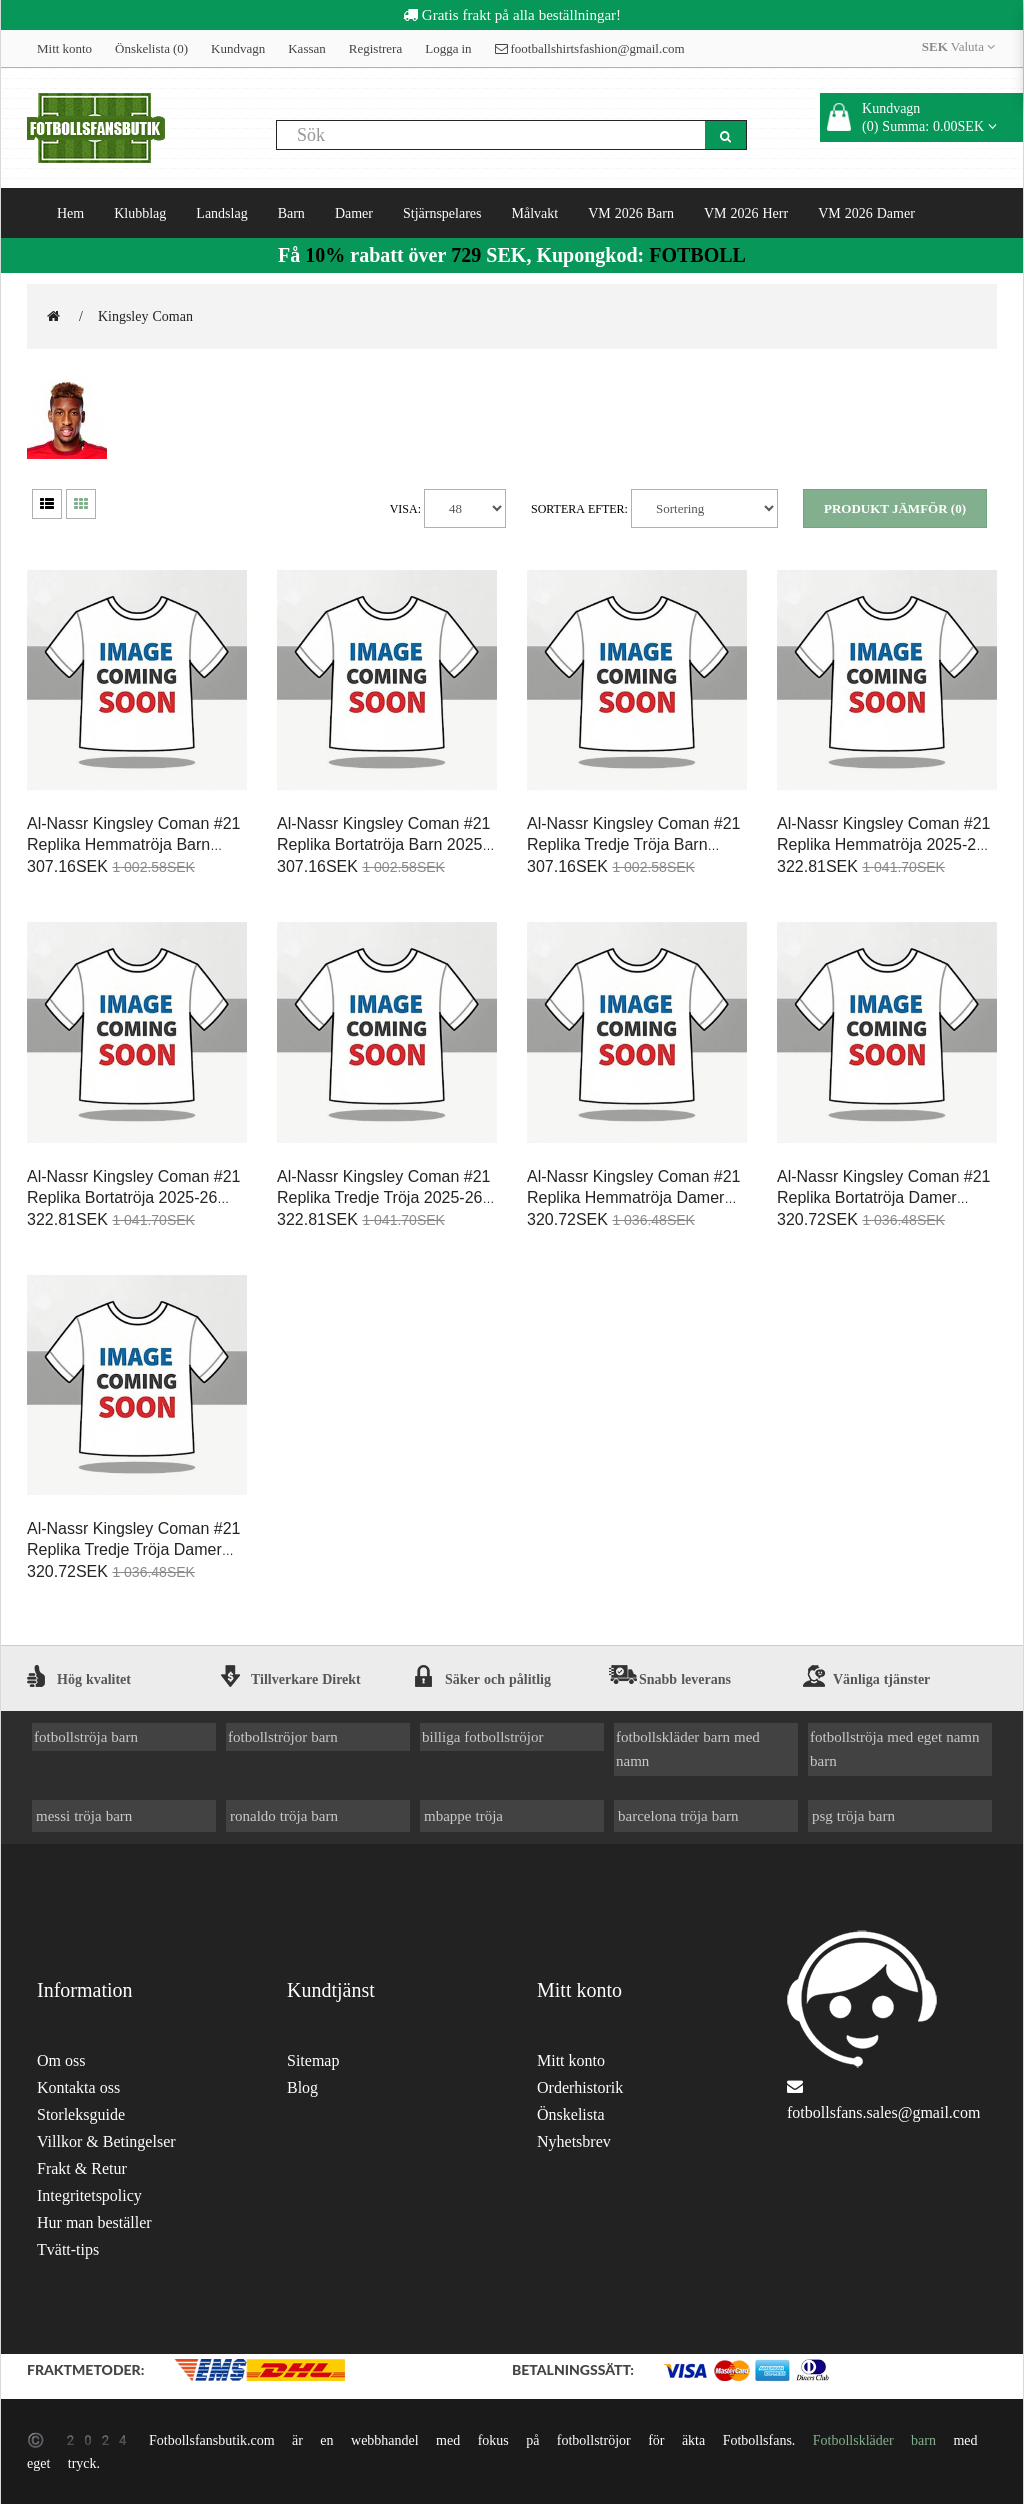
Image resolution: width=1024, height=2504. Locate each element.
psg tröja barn (853, 1815)
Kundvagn (238, 48)
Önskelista (571, 2114)
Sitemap (313, 2060)
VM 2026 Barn (631, 213)
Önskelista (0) (151, 48)
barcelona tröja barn (678, 1815)
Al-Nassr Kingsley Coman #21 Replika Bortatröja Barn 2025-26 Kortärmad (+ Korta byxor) (383, 844)
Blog (302, 2087)
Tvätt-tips (68, 2249)
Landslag (221, 213)
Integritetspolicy (89, 2195)
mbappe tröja (463, 1815)
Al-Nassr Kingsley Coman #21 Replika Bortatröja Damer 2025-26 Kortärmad (883, 1197)
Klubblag (140, 213)
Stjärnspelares (442, 213)
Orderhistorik (580, 2087)
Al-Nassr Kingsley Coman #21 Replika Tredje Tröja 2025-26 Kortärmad (383, 1197)
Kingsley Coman (145, 316)
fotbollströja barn (86, 1736)
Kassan (307, 48)
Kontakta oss (78, 2087)
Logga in (448, 48)
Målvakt (535, 213)
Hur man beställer (94, 2222)
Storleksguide (81, 2114)
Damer (354, 213)
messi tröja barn (84, 1815)
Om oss (61, 2060)
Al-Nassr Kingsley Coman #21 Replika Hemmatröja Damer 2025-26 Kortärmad (633, 1197)
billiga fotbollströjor (483, 1736)
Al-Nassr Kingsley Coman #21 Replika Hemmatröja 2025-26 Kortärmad (883, 844)
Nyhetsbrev (574, 2141)
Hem (70, 213)
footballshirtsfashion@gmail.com (590, 48)
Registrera (375, 48)
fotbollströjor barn (283, 1736)
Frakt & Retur (82, 2168)
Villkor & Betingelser (106, 2141)
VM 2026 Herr (746, 213)
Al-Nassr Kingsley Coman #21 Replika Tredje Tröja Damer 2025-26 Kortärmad (133, 1549)
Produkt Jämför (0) (895, 508)
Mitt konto (64, 48)
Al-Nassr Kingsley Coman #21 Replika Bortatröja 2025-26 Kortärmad (133, 1197)
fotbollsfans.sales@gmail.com (883, 2112)
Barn (291, 213)
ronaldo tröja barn (284, 1815)
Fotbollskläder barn (874, 2440)
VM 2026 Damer (866, 213)
